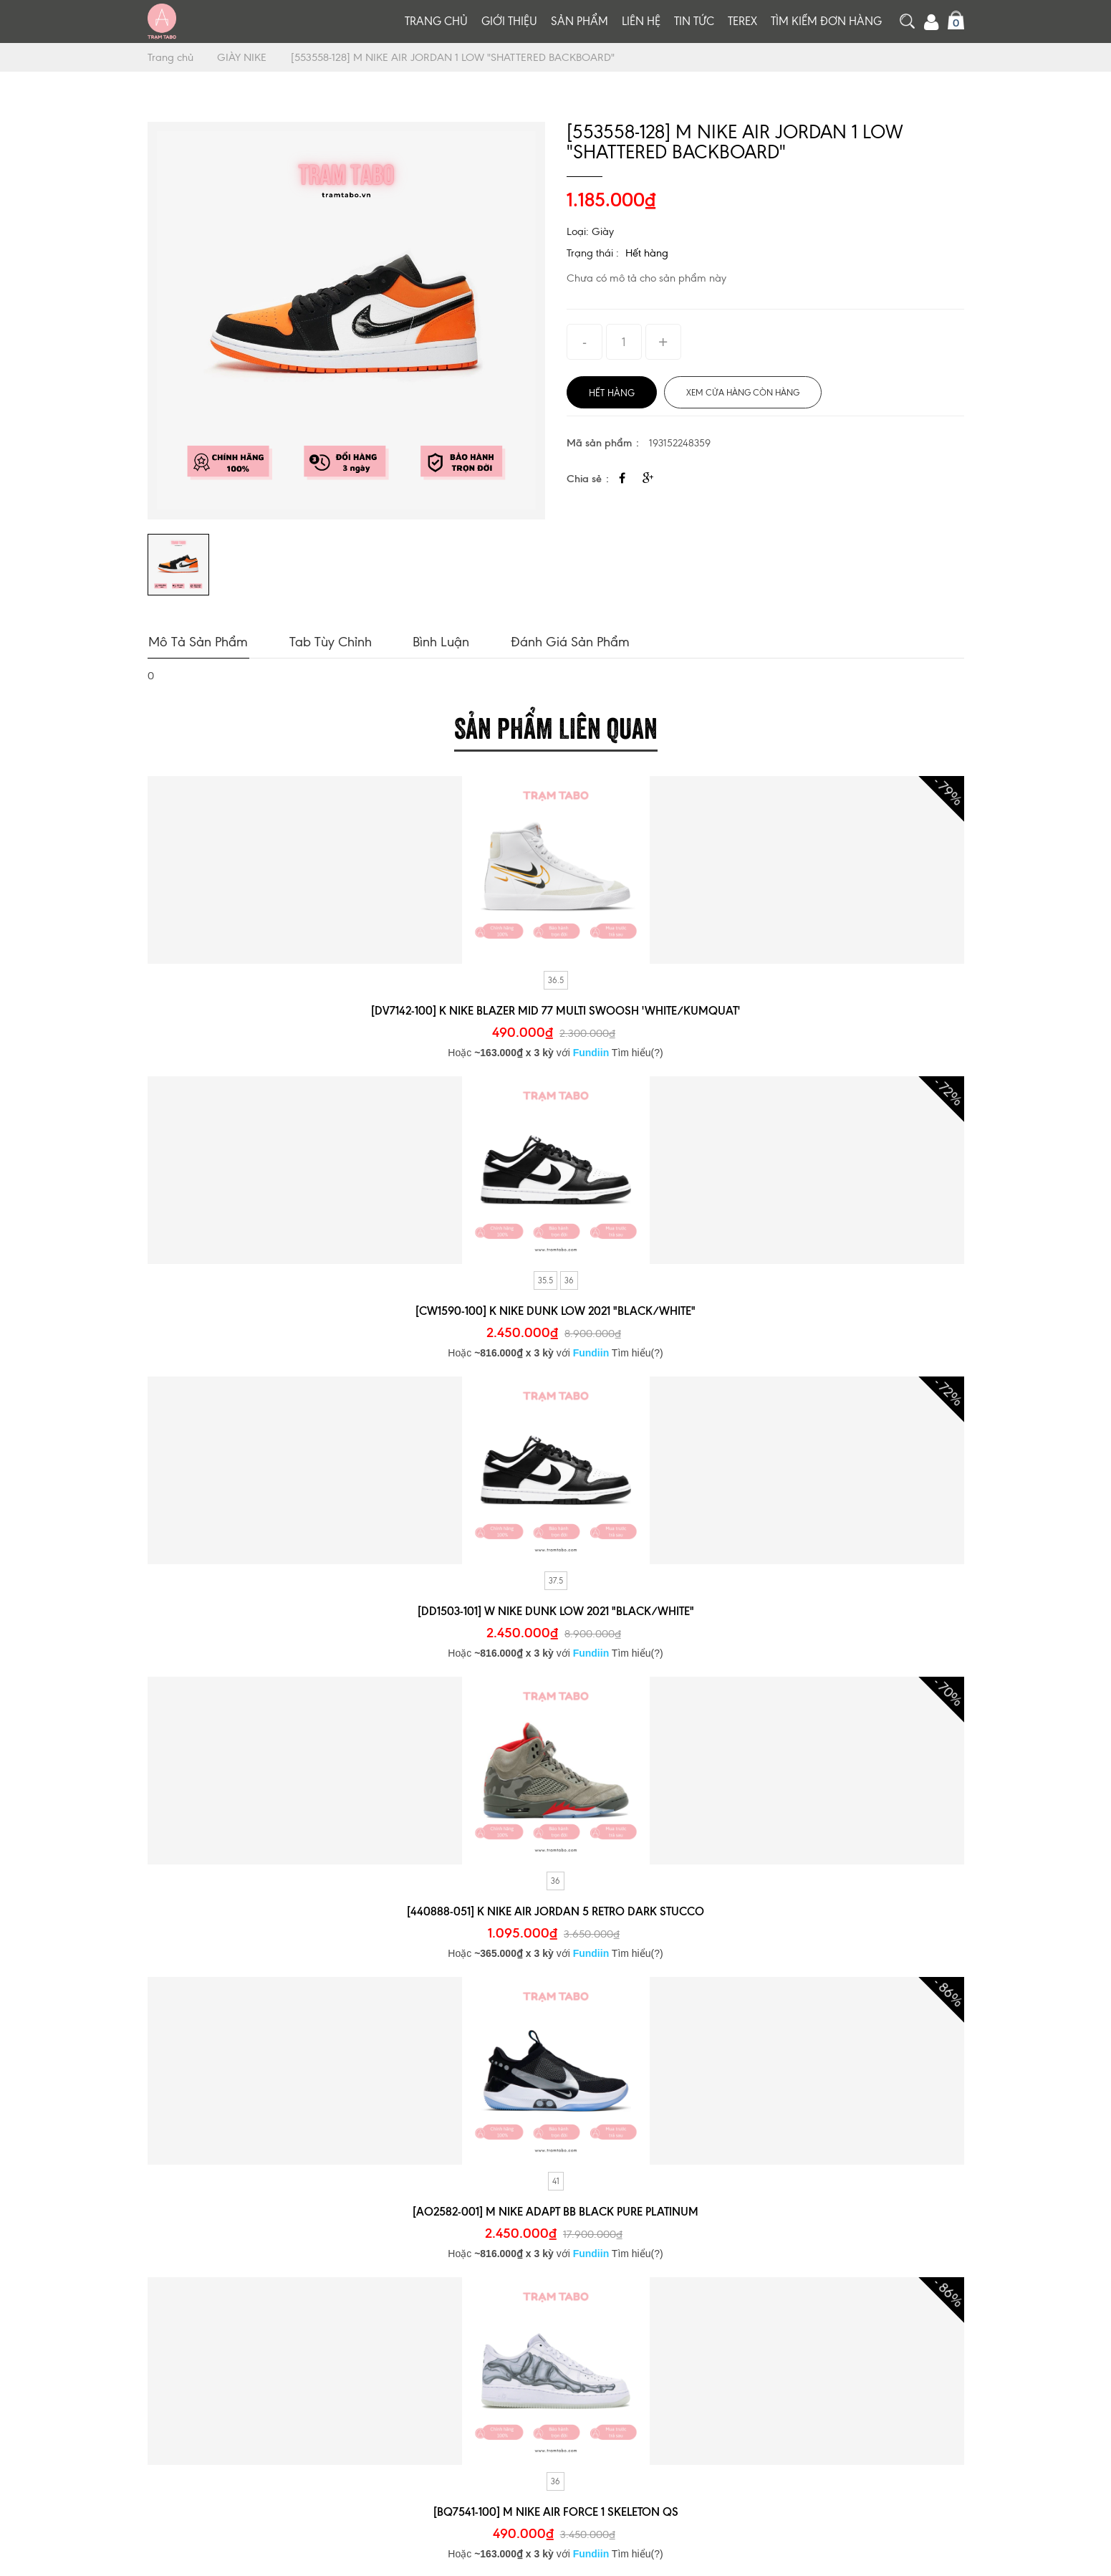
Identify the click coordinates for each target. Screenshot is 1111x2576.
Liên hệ (641, 21)
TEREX (742, 21)
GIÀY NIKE (244, 57)
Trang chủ (436, 21)
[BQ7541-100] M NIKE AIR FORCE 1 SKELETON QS (555, 2510)
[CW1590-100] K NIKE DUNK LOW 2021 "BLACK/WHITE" (555, 1309)
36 (569, 1279)
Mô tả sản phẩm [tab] (197, 640)
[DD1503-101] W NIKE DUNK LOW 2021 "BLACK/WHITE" (555, 1609)
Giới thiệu (509, 21)
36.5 (556, 979)
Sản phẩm (579, 21)
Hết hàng (646, 252)
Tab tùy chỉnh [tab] (327, 640)
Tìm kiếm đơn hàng (826, 21)
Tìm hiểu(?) (637, 1051)
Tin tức (694, 21)
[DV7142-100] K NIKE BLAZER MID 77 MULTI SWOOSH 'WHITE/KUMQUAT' (555, 1009)
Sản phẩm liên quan (556, 724)
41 (555, 2180)
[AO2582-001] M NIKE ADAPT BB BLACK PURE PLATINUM (555, 2210)
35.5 (545, 1279)
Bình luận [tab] (435, 640)
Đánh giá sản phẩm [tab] (561, 640)
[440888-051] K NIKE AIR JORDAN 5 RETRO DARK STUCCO (555, 1909)
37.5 (556, 1579)
